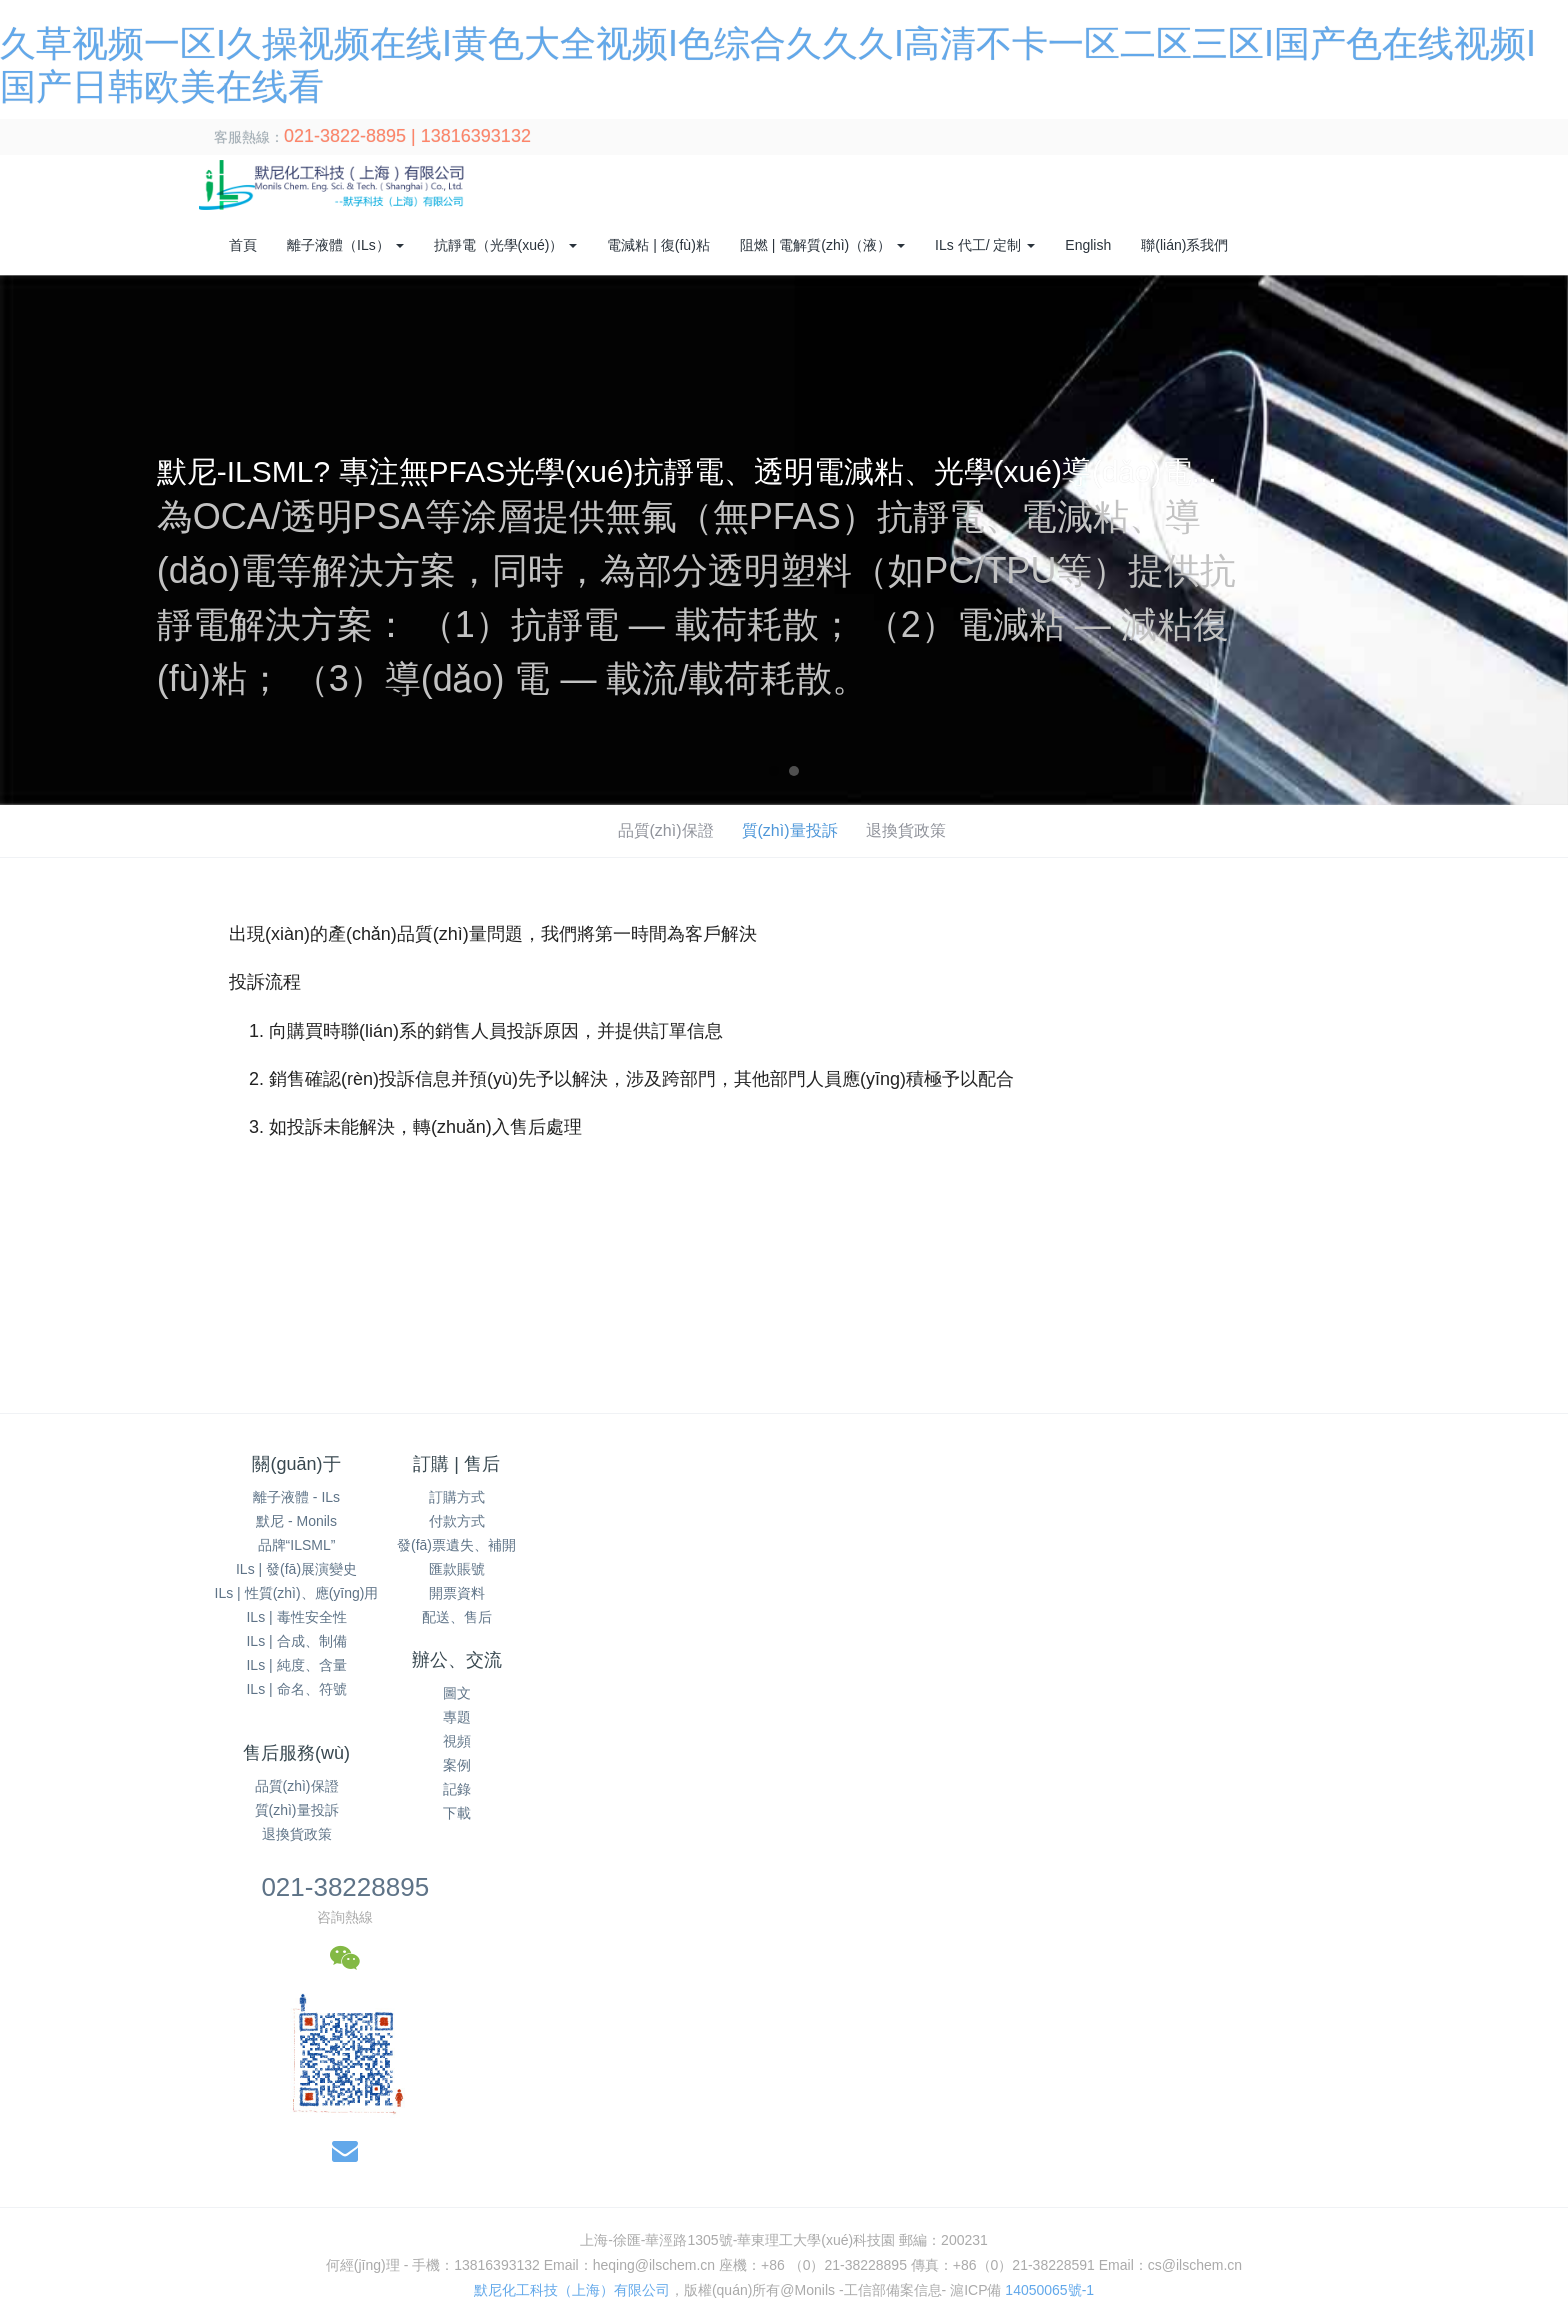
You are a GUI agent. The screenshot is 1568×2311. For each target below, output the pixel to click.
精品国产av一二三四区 (1401, 2153)
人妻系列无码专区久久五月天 (93, 2153)
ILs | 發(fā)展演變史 (296, 1569)
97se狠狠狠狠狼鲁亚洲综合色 (745, 2174)
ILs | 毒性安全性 (296, 1617)
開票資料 (492, 1593)
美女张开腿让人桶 (445, 2300)
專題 (687, 1521)
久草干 (357, 2300)
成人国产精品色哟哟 (911, 2174)
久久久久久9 (286, 2300)
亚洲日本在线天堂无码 (1286, 2111)
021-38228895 (1125, 1473)
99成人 (1025, 2258)
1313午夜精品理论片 (355, 2258)
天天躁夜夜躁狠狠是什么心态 (368, 2132)
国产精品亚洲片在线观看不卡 (756, 2279)
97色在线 (29, 2300)
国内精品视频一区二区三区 (935, 2216)
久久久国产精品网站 (1431, 2111)
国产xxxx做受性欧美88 (819, 2111)
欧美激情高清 (1523, 2153)
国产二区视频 (1263, 2300)
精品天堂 (930, 2111)
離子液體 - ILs (296, 1497)
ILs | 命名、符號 (296, 1689)
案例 (687, 1569)
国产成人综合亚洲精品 (265, 2153)
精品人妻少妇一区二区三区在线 (1126, 2153)
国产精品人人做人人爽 (442, 2237)
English (1088, 245)
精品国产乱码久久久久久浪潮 (1077, 2174)
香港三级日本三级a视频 (763, 2153)
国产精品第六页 (509, 2111)
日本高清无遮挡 (255, 2174)
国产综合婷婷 (311, 2111)
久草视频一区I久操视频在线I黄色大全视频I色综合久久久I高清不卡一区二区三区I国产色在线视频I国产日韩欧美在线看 (361, 2068)
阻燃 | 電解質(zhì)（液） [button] (822, 245)
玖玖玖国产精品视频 (1499, 2174)
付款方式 (492, 1521)
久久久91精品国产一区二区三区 (557, 2216)
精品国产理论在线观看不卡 (570, 2279)
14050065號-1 (1049, 1876)
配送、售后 (492, 1617)
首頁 (243, 245)
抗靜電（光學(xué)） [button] (506, 245)
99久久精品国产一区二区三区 (188, 2279)
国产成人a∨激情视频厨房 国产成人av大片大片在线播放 (1198, 2279)
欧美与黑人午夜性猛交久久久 (1424, 2216)
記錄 (687, 1593)
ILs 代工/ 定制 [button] (985, 245)
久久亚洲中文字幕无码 (188, 2111)
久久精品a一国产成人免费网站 (720, 2258)
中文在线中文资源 (1149, 2111)
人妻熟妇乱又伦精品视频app (179, 2216)
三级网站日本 (1382, 2174)
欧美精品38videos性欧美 (160, 2237)
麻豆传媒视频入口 (305, 2237)
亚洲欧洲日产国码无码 (1388, 2195)
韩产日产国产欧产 (209, 2132)
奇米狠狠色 (1148, 2195)
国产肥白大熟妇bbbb (576, 2174)
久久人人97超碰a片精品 (1253, 2174)
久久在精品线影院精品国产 (1018, 2195)
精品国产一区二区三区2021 (753, 2216)
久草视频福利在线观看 (1100, 2216)
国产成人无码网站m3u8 (998, 2300)
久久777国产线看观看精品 (943, 2237)
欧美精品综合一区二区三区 (364, 2216)
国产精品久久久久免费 (748, 2300)
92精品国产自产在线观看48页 (102, 2174)
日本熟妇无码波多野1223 (937, 2279)
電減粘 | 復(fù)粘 (658, 245)
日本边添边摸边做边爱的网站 (1336, 2237)
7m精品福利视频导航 (1122, 2258)
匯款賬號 (492, 1569)
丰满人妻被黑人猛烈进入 (1276, 2258)
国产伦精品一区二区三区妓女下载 (836, 2132)
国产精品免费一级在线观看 (554, 2132)
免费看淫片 (643, 2153)
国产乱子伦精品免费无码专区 (522, 2258)
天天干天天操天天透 (1146, 2300)
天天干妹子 (685, 2132)
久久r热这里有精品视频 (778, 2237)
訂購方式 (492, 1497)
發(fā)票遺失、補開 (491, 1545)
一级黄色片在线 (547, 2153)
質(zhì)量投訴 (792, 830)
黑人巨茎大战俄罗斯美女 (590, 2300)
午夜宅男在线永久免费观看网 (1107, 2132)
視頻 (687, 1545)
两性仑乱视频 (871, 2300)
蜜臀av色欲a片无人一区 (474, 2195)
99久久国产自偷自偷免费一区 (651, 2195)
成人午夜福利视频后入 (417, 2153)
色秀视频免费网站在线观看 (1473, 2132)
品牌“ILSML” (297, 1545)
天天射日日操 (407, 2111)
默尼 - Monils (296, 1521)
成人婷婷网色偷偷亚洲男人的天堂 (174, 2258)
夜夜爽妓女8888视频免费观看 (408, 2174)
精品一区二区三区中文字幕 (1466, 2279)
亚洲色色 (979, 2132)
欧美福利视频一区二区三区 (910, 2258)
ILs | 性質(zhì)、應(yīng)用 (297, 1593)
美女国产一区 (1277, 2153)
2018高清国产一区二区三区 (609, 2237)
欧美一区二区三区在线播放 (151, 2300)
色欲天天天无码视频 (65, 2195)
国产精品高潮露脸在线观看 (654, 2111)
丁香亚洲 (53, 2216)
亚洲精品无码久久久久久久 (1293, 2132)
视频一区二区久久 (1025, 2111)
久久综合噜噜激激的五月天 (932, 2153)
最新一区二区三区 (1251, 2195)
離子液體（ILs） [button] (345, 245)
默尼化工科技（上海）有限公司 (572, 1876)
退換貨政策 (912, 830)
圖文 (687, 1497)
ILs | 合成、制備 (296, 1641)
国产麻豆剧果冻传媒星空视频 (383, 2279)
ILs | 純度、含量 (296, 1665)
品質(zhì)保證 (664, 830)
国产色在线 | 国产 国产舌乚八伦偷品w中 (263, 2195)
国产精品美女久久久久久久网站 (1135, 2237)
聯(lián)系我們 (1184, 245)
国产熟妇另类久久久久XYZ (838, 2195)
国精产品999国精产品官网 (1446, 2258)
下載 (687, 1617)
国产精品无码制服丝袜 (1252, 2216)
